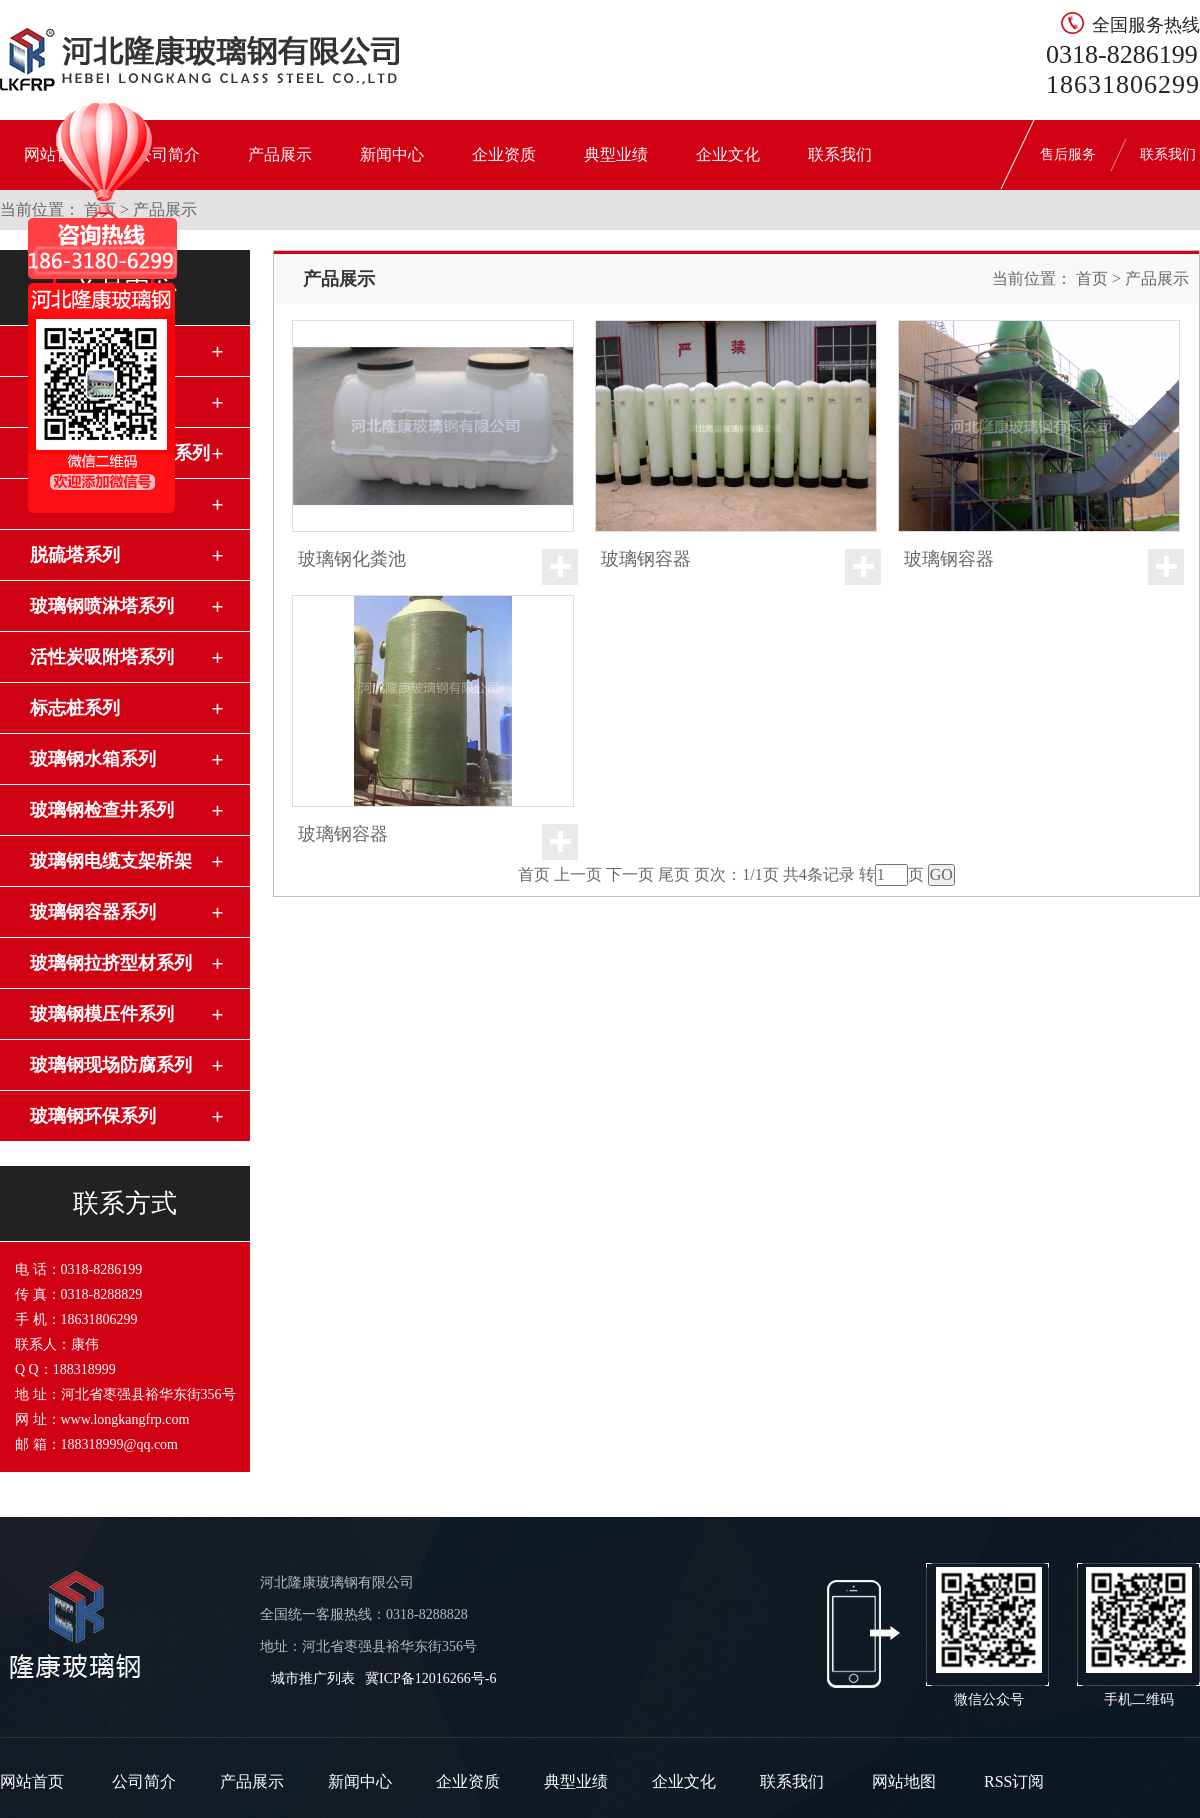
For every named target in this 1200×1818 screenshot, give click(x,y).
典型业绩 (616, 154)
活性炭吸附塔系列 (102, 657)
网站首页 (32, 1781)
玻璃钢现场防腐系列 (111, 1065)
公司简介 (144, 1781)
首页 (1092, 278)
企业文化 (728, 154)
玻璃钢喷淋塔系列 (102, 606)
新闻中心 (392, 154)
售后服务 (1068, 154)
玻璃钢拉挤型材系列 (111, 963)
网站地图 (904, 1781)
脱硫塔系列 (75, 555)
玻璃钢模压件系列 (102, 1014)
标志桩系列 (75, 708)
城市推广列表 (313, 1678)
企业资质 (504, 154)
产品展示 (280, 154)
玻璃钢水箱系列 (93, 759)
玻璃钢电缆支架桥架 (111, 861)
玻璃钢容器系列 (93, 912)
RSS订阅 (1014, 1781)
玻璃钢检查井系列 (102, 810)
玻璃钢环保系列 (93, 1116)
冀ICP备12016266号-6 (430, 1678)
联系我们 (840, 154)
